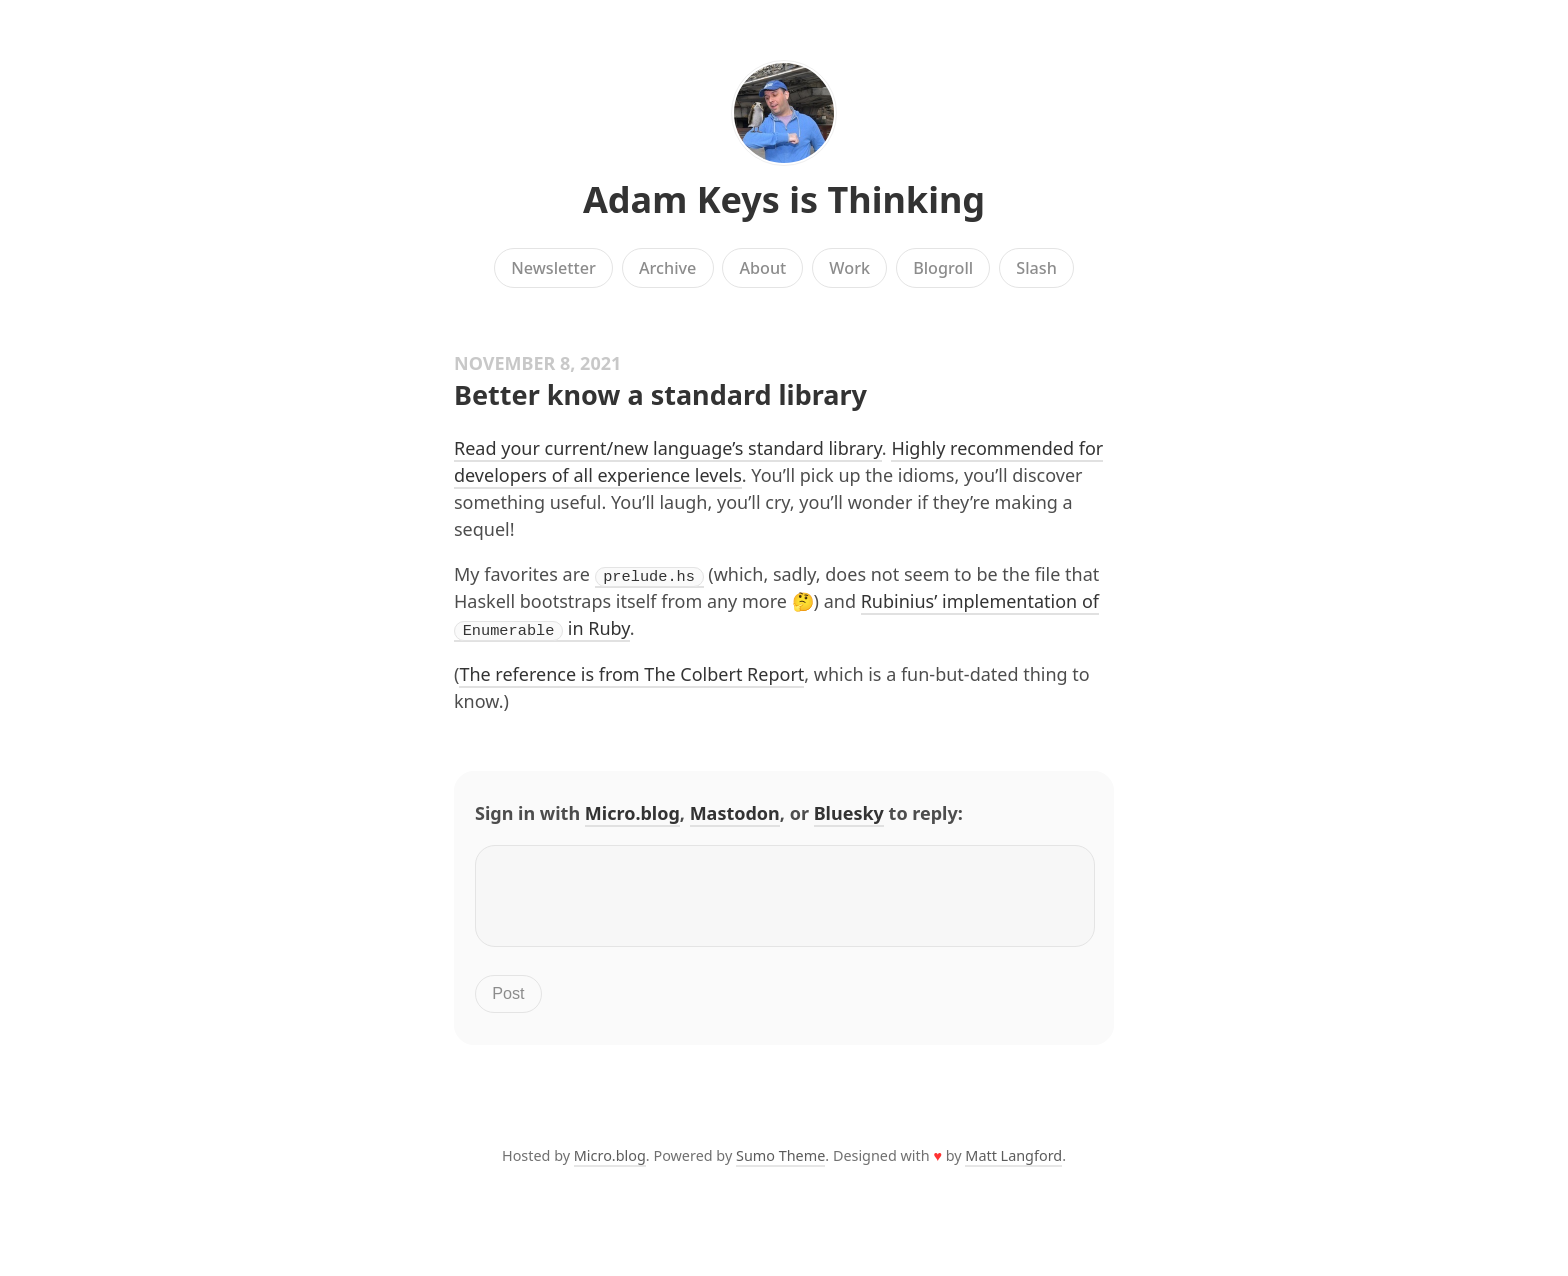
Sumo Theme (780, 1165)
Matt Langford (1013, 1165)
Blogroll (943, 268)
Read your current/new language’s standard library (668, 448)
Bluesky (849, 812)
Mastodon (735, 812)
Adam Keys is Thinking (784, 199)
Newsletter (553, 268)
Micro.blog (632, 812)
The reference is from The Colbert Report (631, 673)
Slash (1036, 268)
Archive (667, 268)
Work (849, 268)
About (762, 268)
